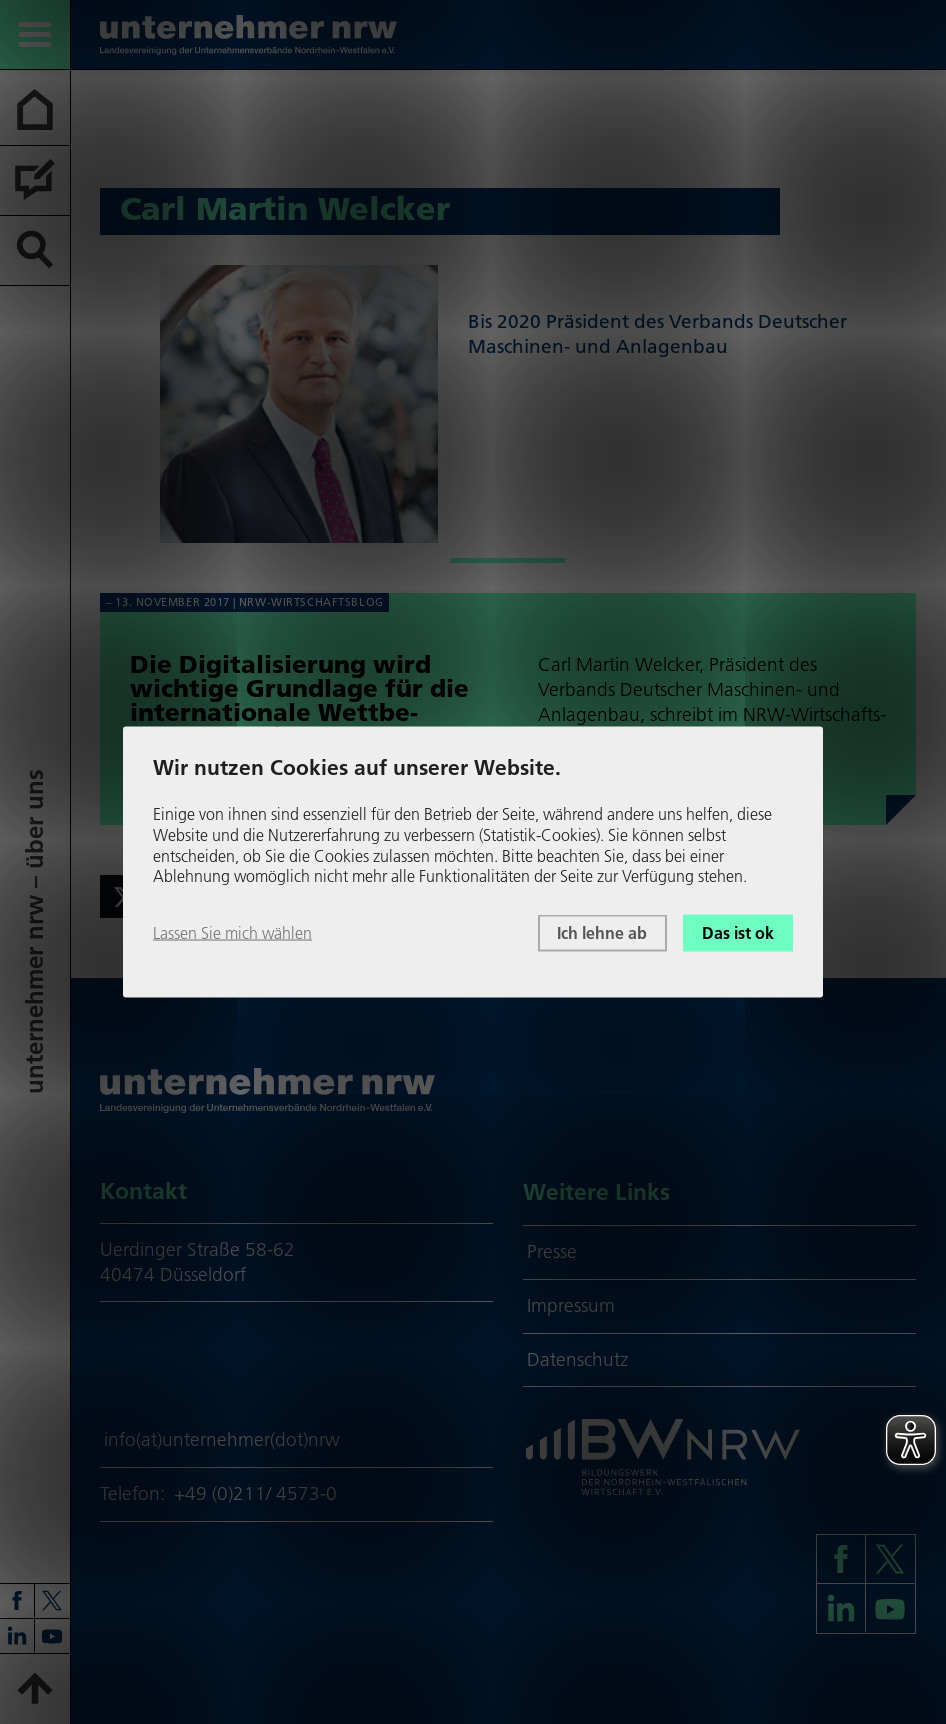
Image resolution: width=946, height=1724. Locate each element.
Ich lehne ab (602, 933)
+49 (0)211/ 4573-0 (255, 1493)
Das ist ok (738, 933)
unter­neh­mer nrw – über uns (34, 931)
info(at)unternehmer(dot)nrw (222, 1439)
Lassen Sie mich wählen (232, 933)
